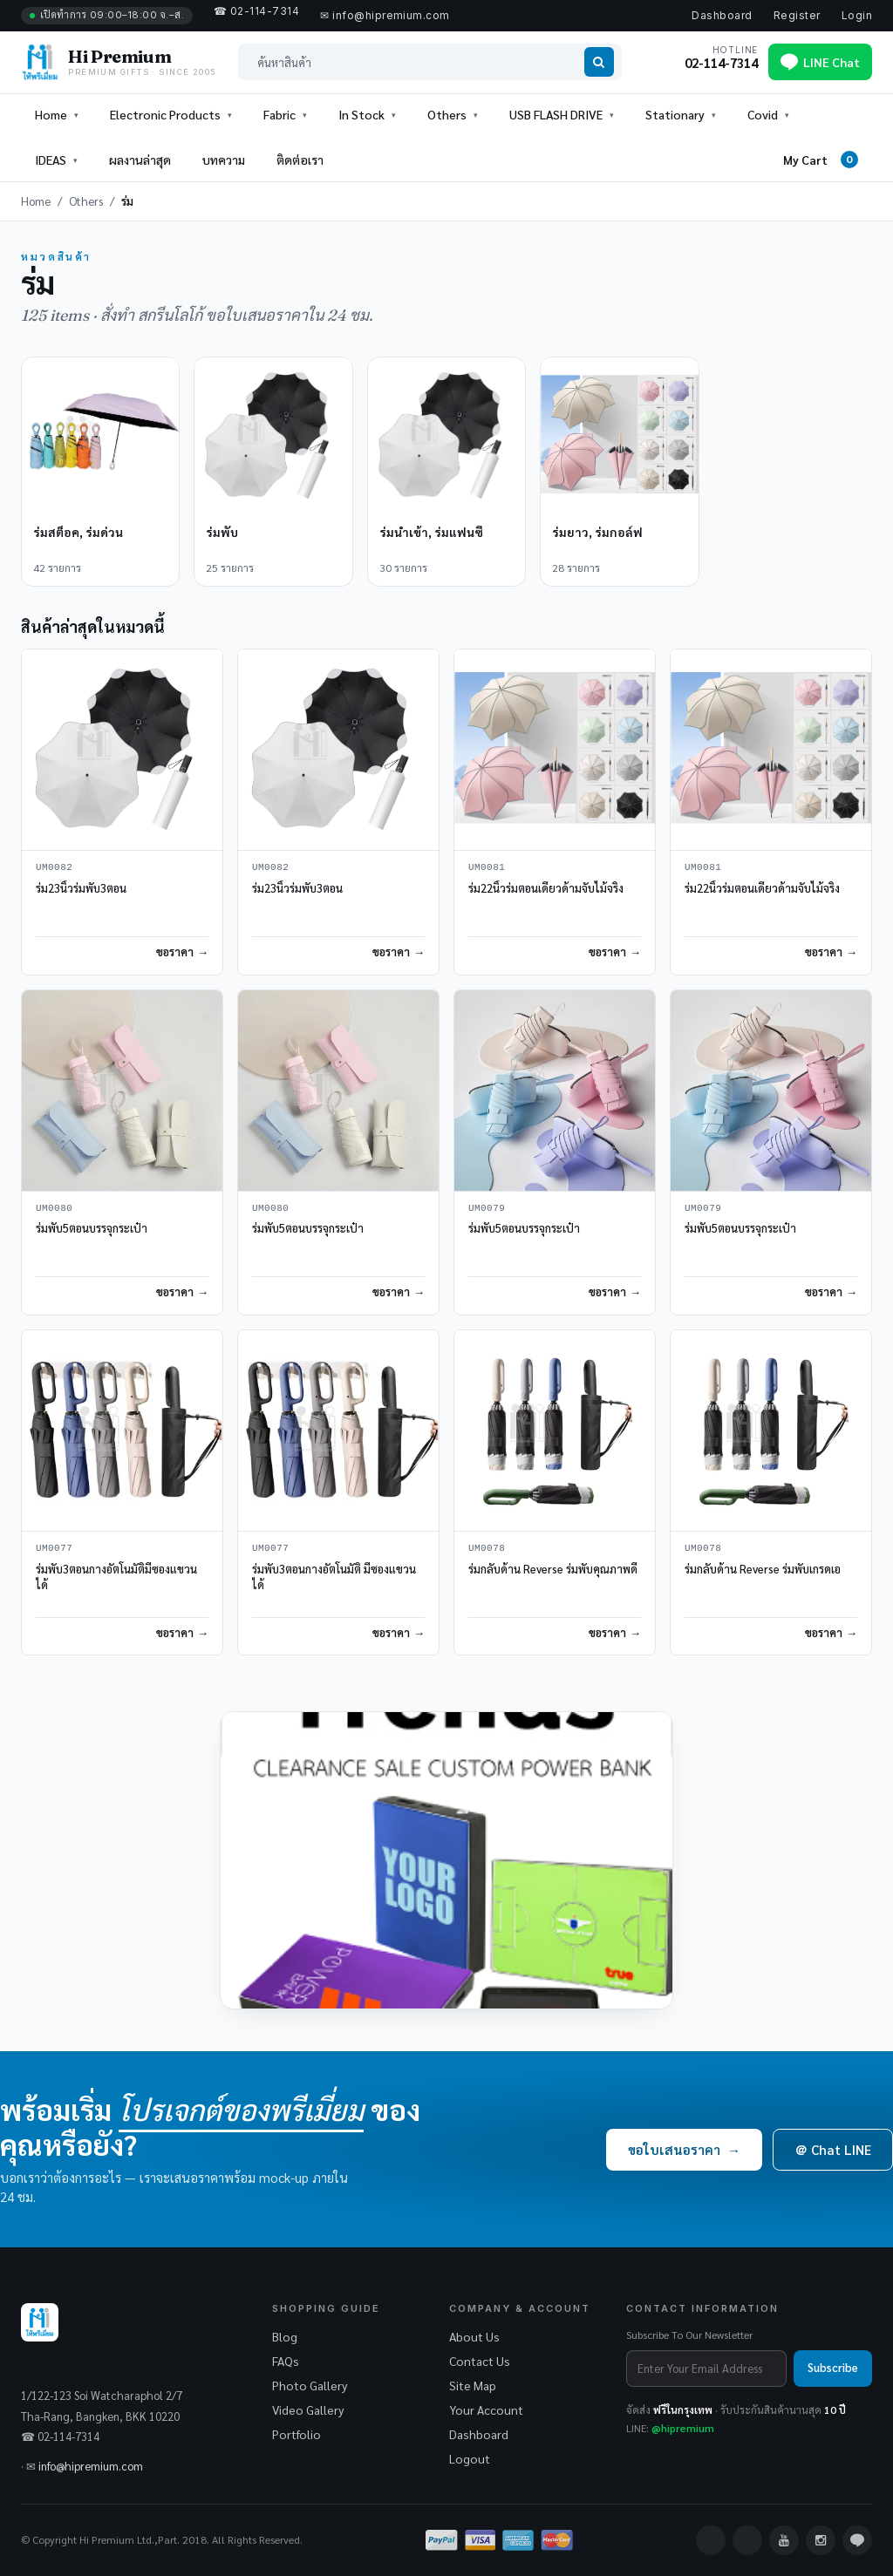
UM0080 (54, 1208)
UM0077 (54, 1548)
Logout (469, 2458)
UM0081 (486, 867)
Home (51, 114)
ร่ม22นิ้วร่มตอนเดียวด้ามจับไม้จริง (546, 887)
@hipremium (682, 2428)
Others (86, 201)
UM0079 (486, 1208)
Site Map (472, 2385)
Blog (284, 2336)
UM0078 (486, 1548)
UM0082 (54, 867)
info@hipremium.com (90, 2465)
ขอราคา (175, 951)
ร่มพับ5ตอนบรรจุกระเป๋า (91, 1227)
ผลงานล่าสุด (140, 159)
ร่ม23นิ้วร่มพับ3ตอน (81, 887)
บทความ (223, 159)
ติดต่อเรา (300, 159)
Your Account (486, 2409)
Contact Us (479, 2361)
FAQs (285, 2361)
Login (857, 15)
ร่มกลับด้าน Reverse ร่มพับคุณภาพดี (552, 1568)
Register (797, 15)
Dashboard (722, 15)
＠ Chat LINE (832, 2149)
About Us (474, 2336)
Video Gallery (308, 2409)
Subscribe (833, 2367)
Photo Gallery (309, 2385)
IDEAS (50, 159)
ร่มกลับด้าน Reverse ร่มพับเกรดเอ (763, 1568)
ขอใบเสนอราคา (684, 2149)
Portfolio (296, 2434)
